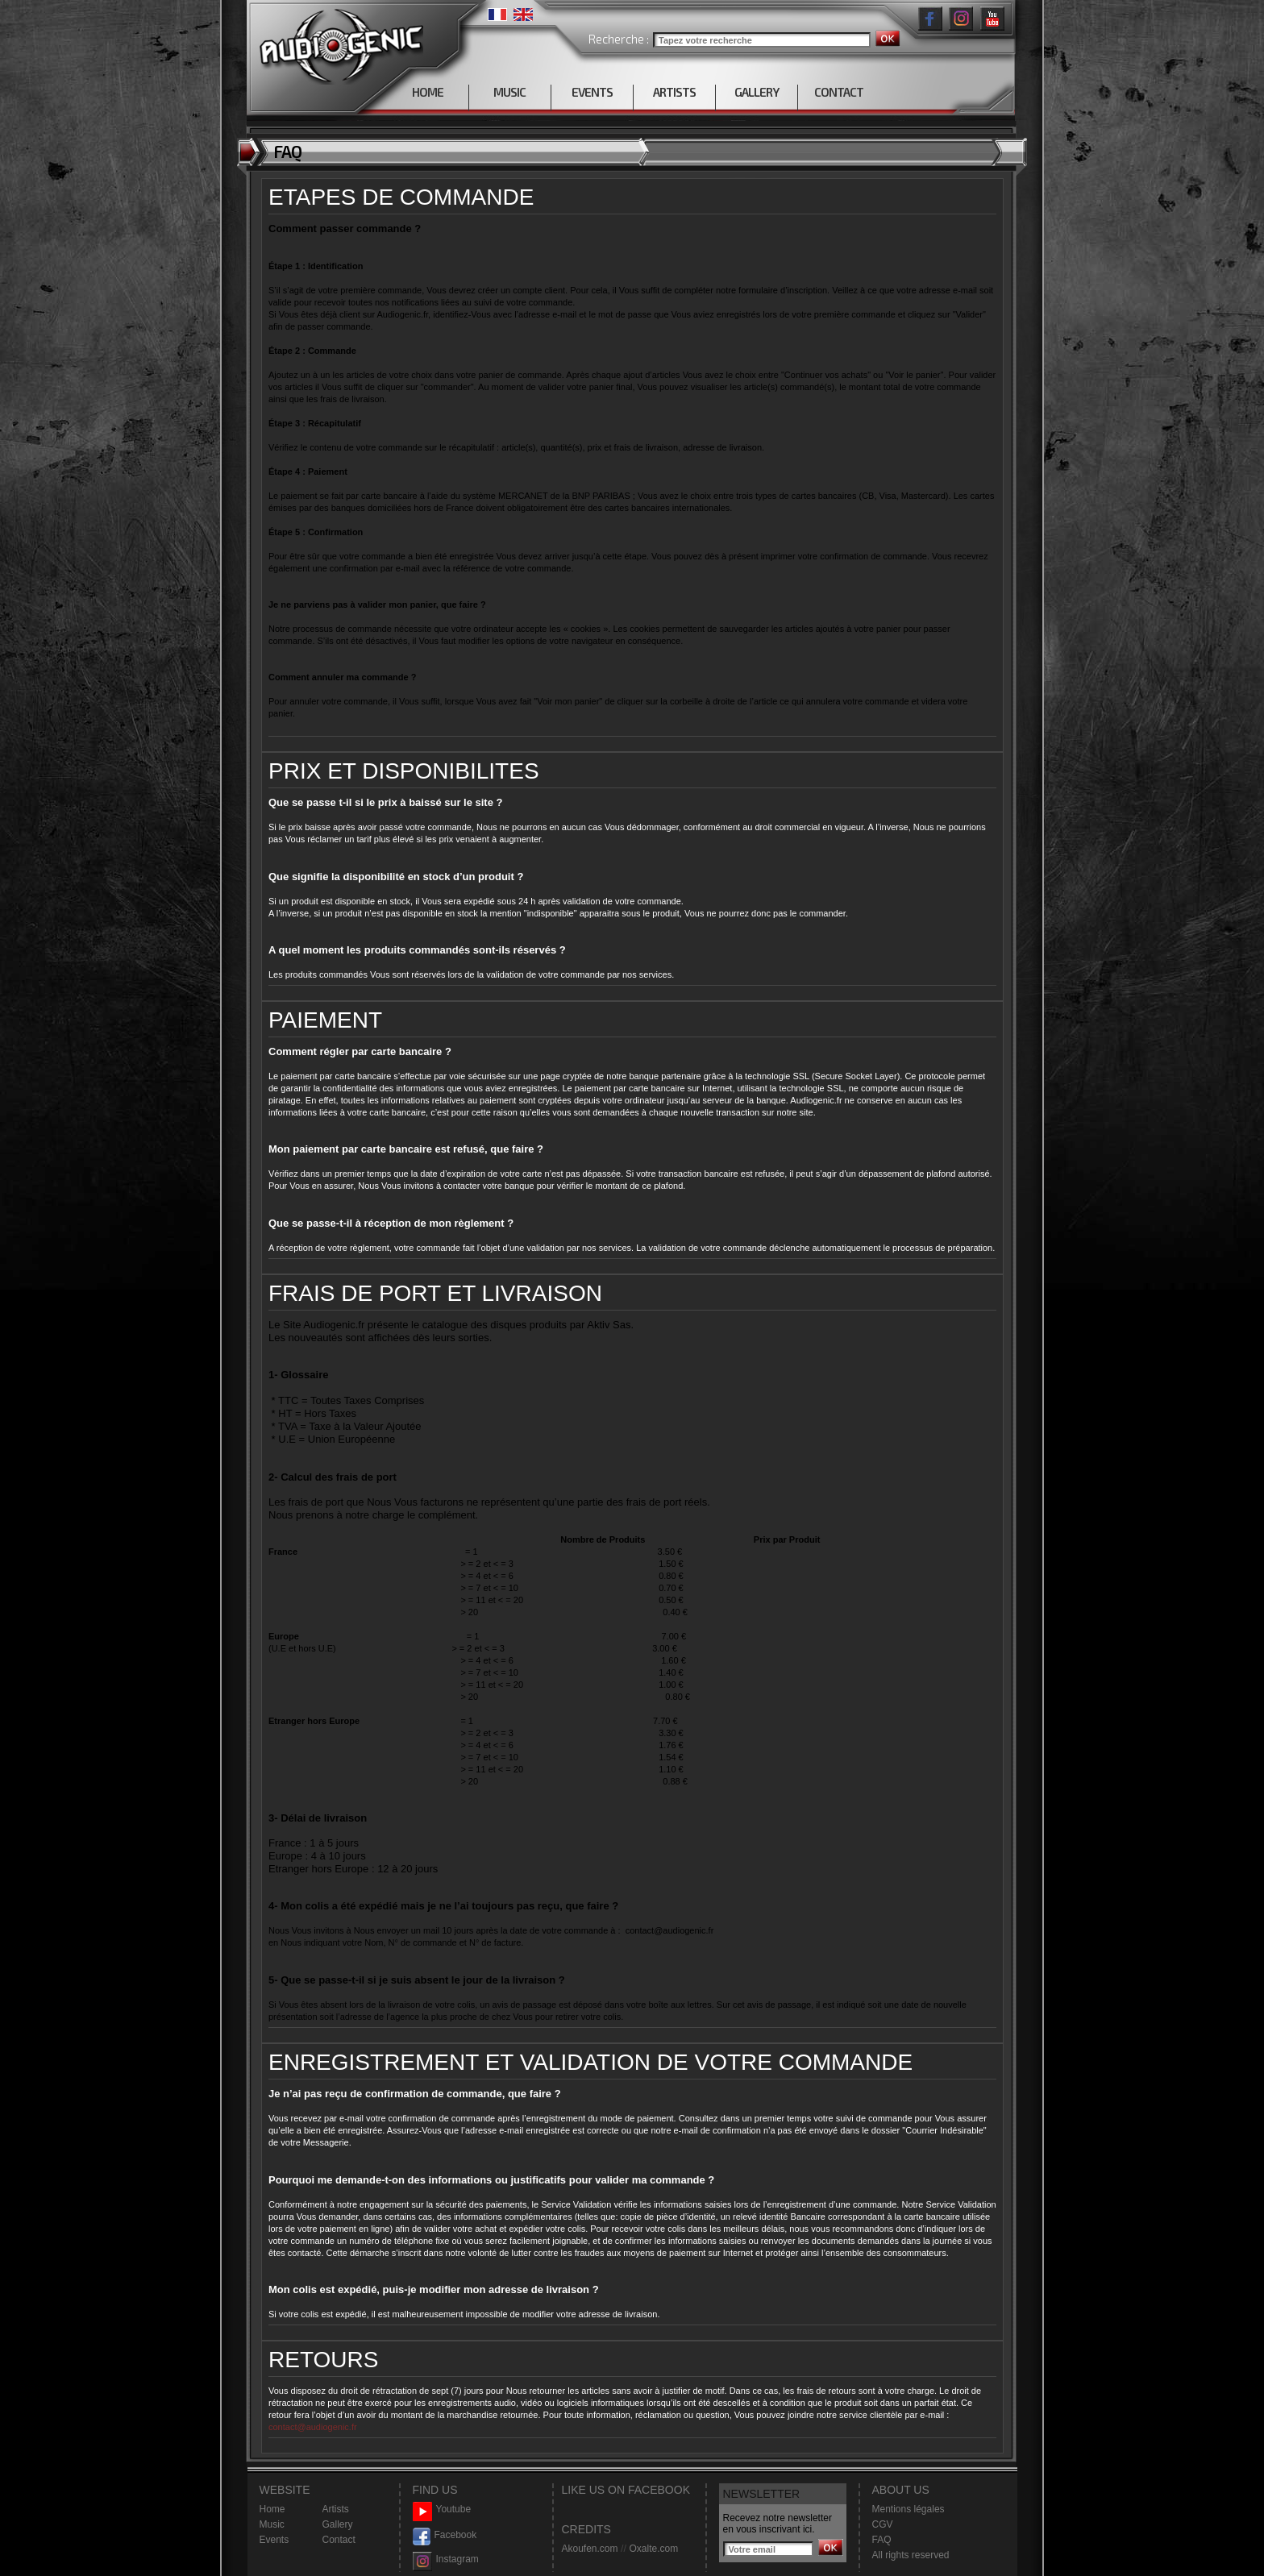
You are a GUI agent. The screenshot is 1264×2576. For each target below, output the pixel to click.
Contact (339, 2539)
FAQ (882, 2539)
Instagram (446, 2559)
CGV (882, 2524)
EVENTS (592, 92)
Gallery (337, 2524)
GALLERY (756, 92)
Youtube (442, 2509)
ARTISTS (674, 92)
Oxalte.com (653, 2548)
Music (272, 2524)
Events (274, 2539)
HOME (427, 92)
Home (272, 2509)
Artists (335, 2509)
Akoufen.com (590, 2548)
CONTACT (838, 92)
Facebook (445, 2535)
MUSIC (509, 92)
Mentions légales (908, 2509)
